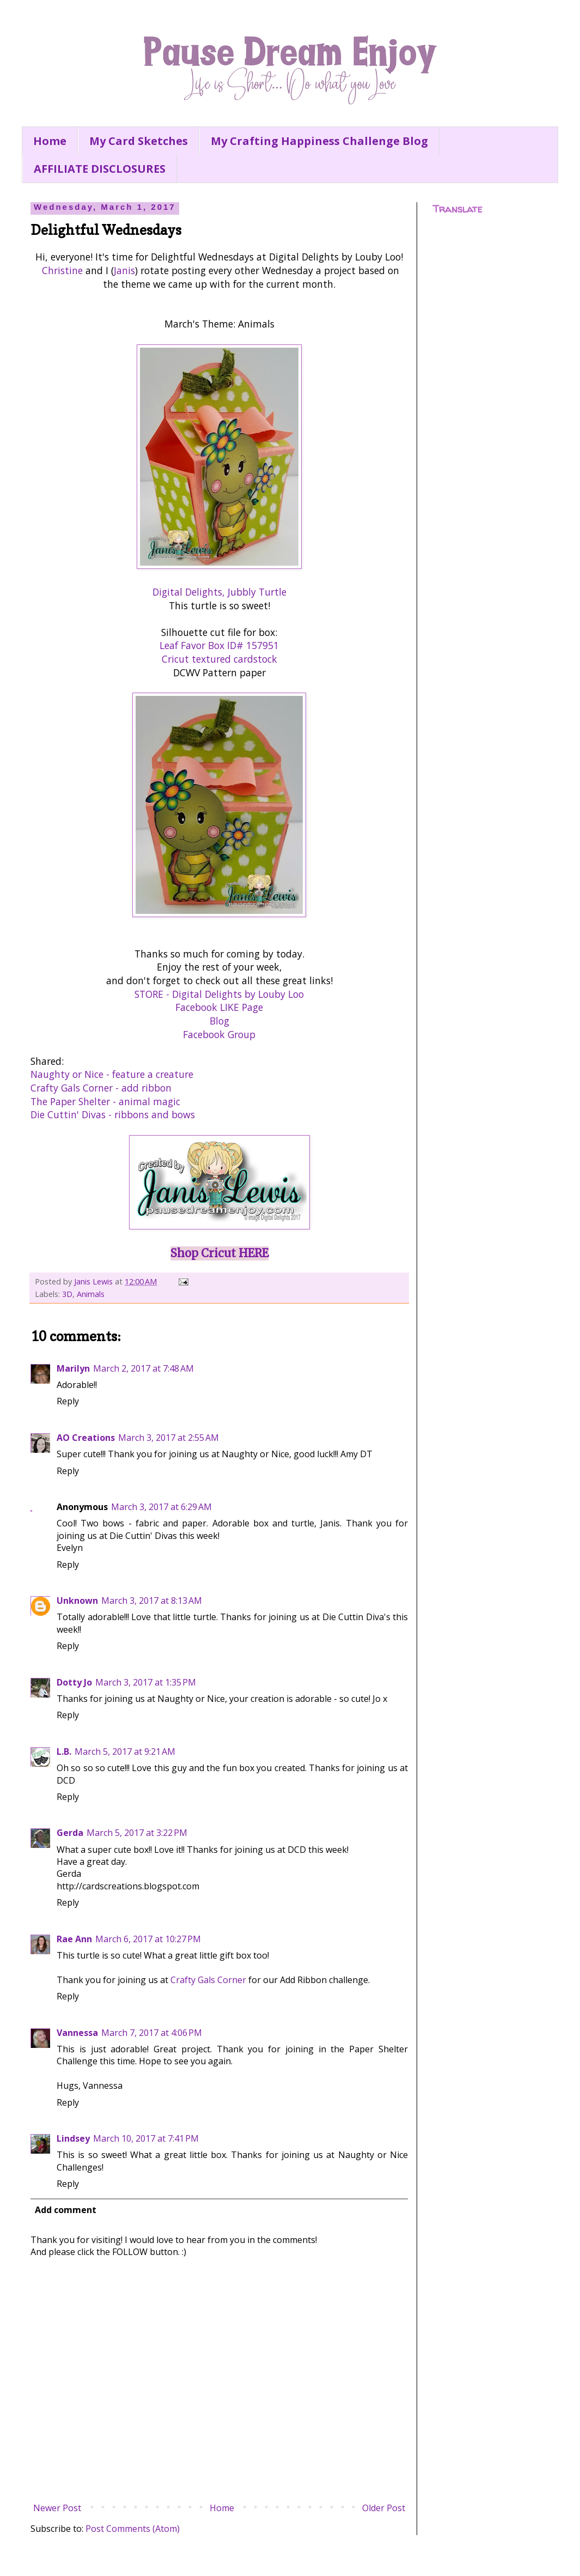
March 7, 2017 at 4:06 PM (151, 2033)
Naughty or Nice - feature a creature (111, 1074)
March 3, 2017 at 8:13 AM (151, 1601)
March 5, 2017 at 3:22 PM (137, 1833)
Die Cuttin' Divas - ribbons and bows (112, 1114)
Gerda (70, 1833)
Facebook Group (219, 1034)
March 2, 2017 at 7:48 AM (143, 1368)
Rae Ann (74, 1939)
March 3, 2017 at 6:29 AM (161, 1507)
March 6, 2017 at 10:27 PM (148, 1939)
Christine (62, 270)
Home (49, 141)
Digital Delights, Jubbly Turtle (219, 591)
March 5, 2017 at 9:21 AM (125, 1751)
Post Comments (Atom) (133, 2529)
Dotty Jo (74, 1682)
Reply (68, 1401)
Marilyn (73, 1368)
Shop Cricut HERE (219, 1253)
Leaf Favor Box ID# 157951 (219, 645)
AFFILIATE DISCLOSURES (100, 168)
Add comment (65, 2210)
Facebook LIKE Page (219, 1007)
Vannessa (77, 2033)
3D (67, 1294)
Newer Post (57, 2508)
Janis (124, 270)
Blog (219, 1020)
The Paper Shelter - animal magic (105, 1101)
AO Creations (86, 1438)
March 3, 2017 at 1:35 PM (145, 1682)
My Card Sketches (138, 141)
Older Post (383, 2508)
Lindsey (73, 2138)
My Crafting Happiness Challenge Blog (319, 141)
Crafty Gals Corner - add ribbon (101, 1087)
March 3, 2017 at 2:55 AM (168, 1438)
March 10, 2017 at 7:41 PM (146, 2138)
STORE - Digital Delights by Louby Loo (219, 994)
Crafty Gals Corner (208, 1980)
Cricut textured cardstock (219, 658)
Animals (91, 1294)
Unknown (77, 1601)
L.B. (64, 1751)
